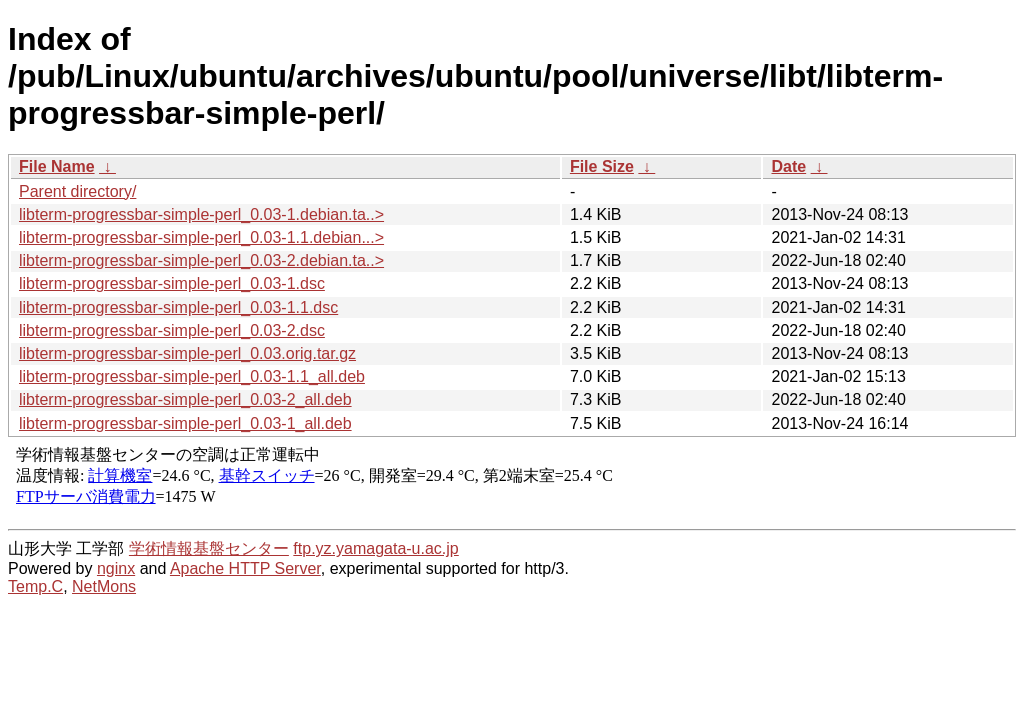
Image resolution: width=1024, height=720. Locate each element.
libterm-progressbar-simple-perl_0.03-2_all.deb (185, 399)
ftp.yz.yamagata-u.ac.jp (375, 548)
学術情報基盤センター (209, 548)
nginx (116, 568)
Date (788, 166)
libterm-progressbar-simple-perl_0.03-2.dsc (172, 330)
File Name (57, 166)
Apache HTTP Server (245, 568)
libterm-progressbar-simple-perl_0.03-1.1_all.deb (192, 376)
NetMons (104, 586)
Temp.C (35, 586)
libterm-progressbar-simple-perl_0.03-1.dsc (172, 283)
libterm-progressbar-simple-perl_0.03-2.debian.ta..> (201, 260)
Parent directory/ (77, 191)
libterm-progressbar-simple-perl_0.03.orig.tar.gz (187, 353)
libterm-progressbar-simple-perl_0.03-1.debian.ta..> (201, 214)
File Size (602, 166)
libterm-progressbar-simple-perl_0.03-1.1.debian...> (201, 237)
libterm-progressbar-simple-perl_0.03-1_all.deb (185, 423)
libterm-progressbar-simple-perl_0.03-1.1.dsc (178, 307)
